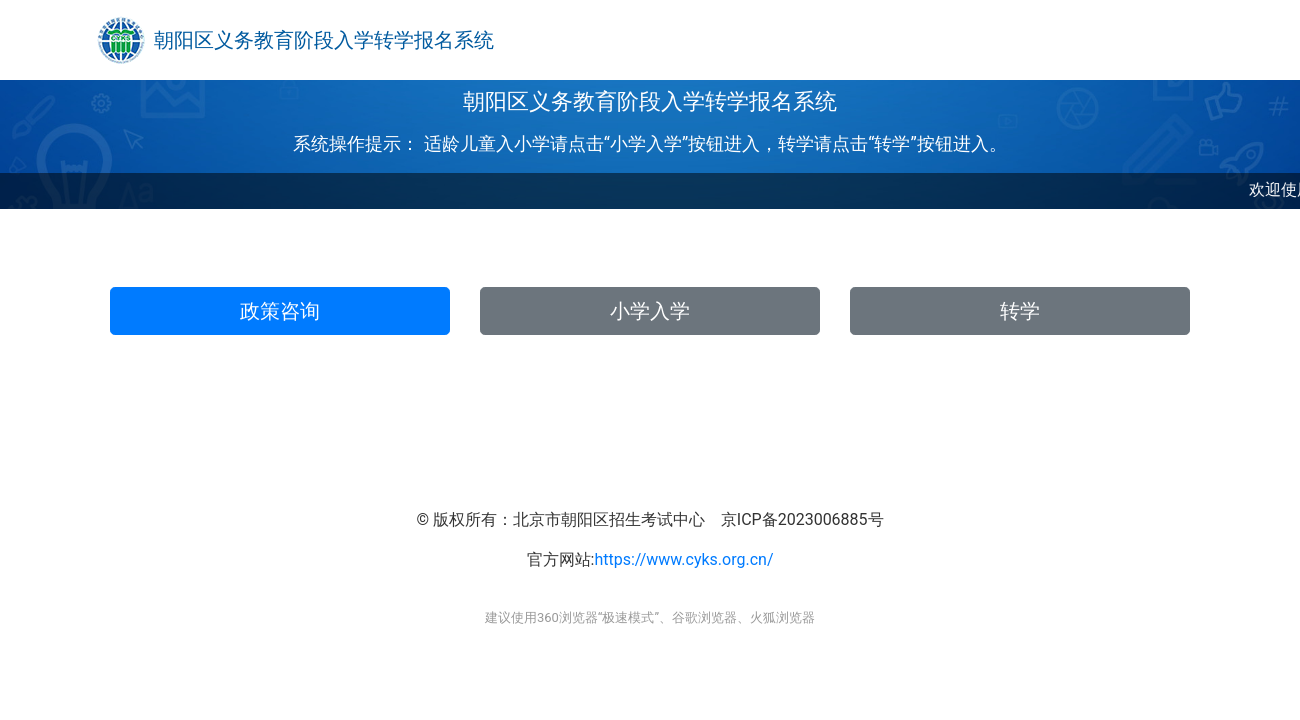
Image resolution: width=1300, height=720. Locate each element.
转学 (1020, 311)
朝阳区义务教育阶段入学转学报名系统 (324, 40)
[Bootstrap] (121, 40)
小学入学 (650, 311)
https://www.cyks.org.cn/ (683, 559)
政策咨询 (280, 311)
